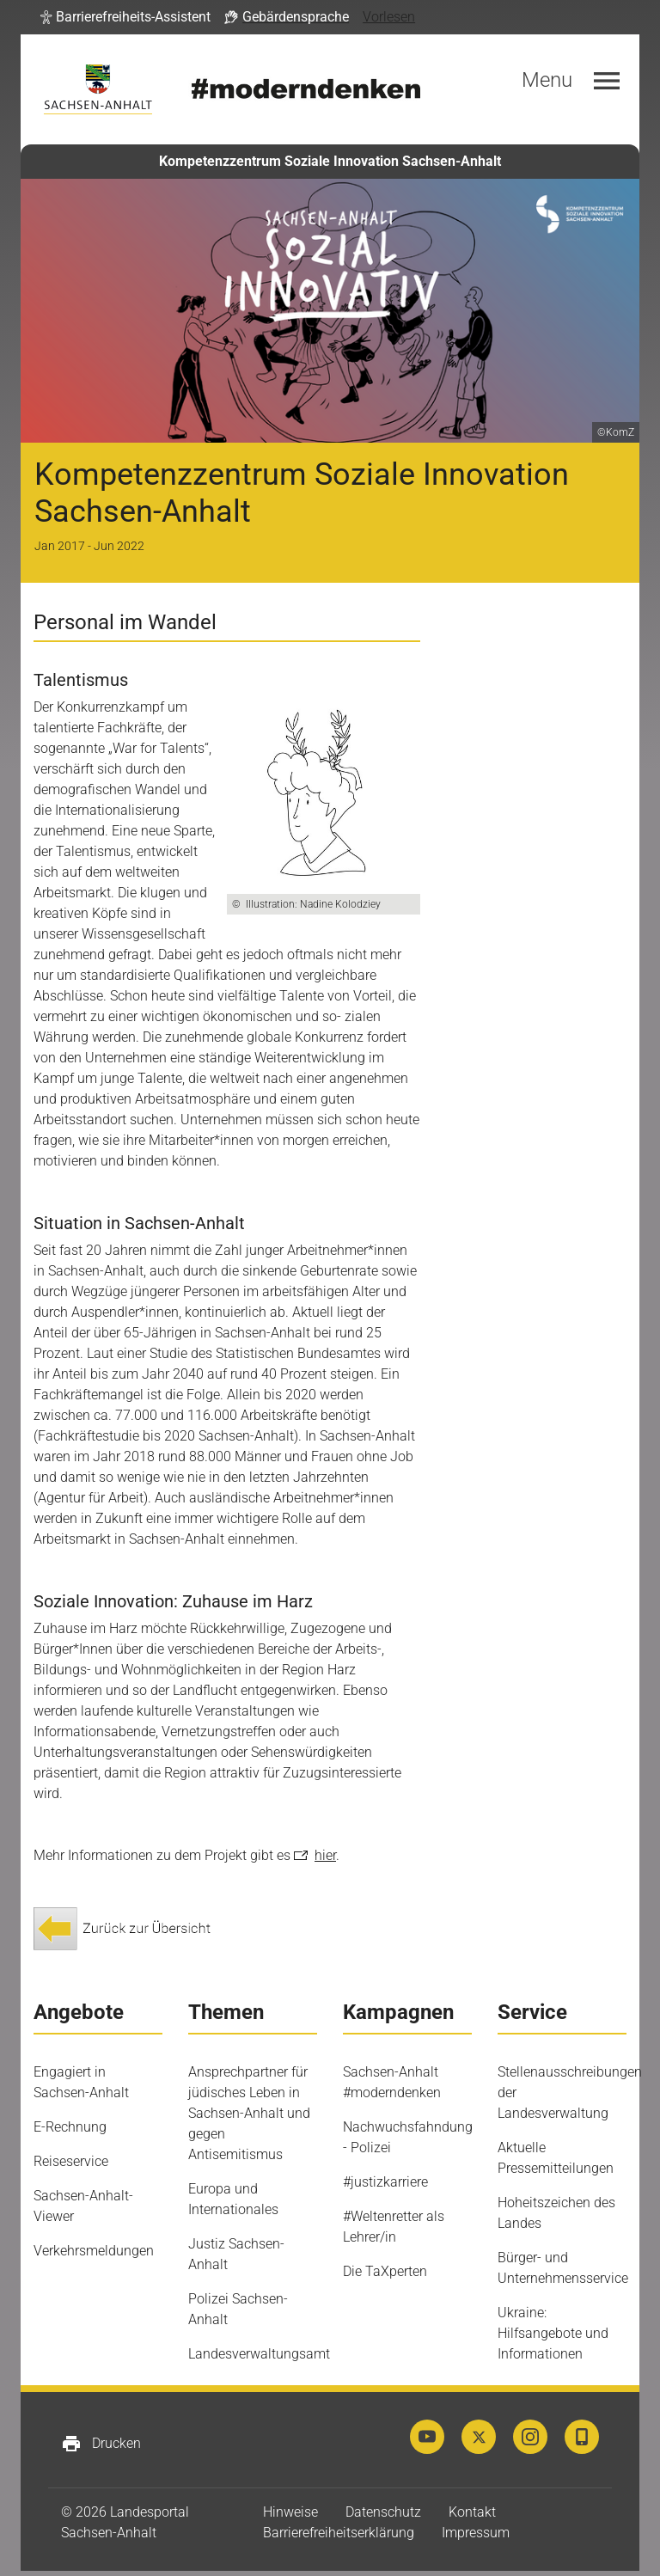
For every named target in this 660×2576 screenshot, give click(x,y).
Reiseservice (71, 2161)
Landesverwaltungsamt (259, 2354)
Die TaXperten (385, 2271)
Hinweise (290, 2512)
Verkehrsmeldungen (94, 2251)
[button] (125, 17)
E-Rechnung (70, 2127)
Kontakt (472, 2512)
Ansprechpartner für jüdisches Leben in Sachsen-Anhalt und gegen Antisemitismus (249, 2113)
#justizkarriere (385, 2182)
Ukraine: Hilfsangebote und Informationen (553, 2333)
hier (325, 1855)
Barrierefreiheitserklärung (338, 2532)
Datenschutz (383, 2512)
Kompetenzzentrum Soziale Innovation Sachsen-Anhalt (330, 161)
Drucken (101, 2443)
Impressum (476, 2532)
